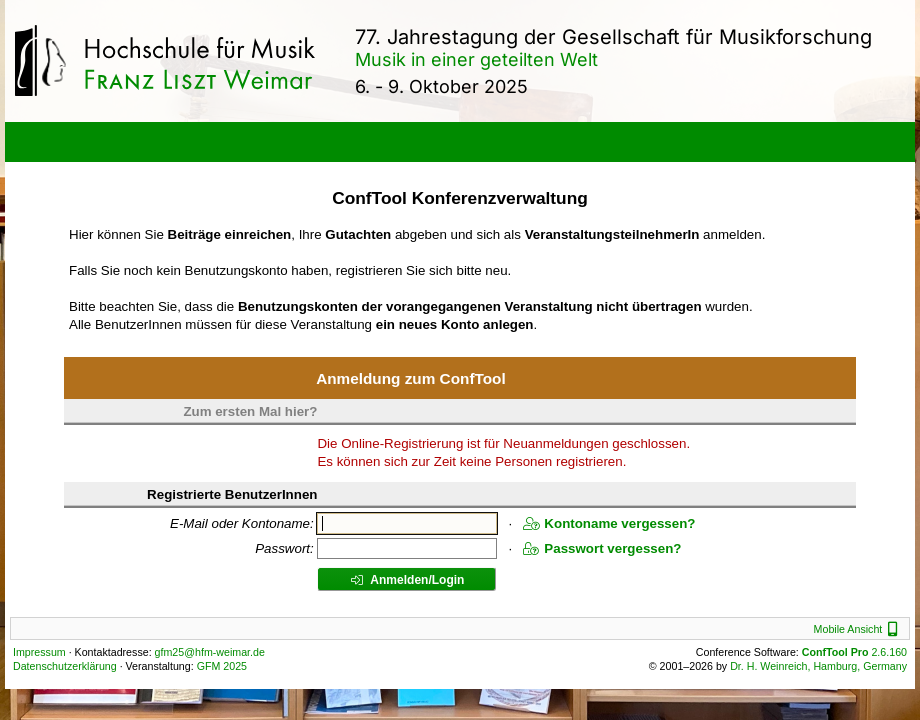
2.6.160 (854, 652)
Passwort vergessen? (602, 548)
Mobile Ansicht (858, 629)
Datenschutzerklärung (65, 666)
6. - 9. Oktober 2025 (441, 86)
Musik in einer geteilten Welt (476, 59)
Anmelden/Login (407, 580)
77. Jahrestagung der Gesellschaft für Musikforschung (613, 37)
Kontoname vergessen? (609, 523)
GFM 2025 (222, 666)
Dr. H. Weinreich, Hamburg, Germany (818, 666)
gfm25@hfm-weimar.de (210, 652)
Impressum (39, 652)
